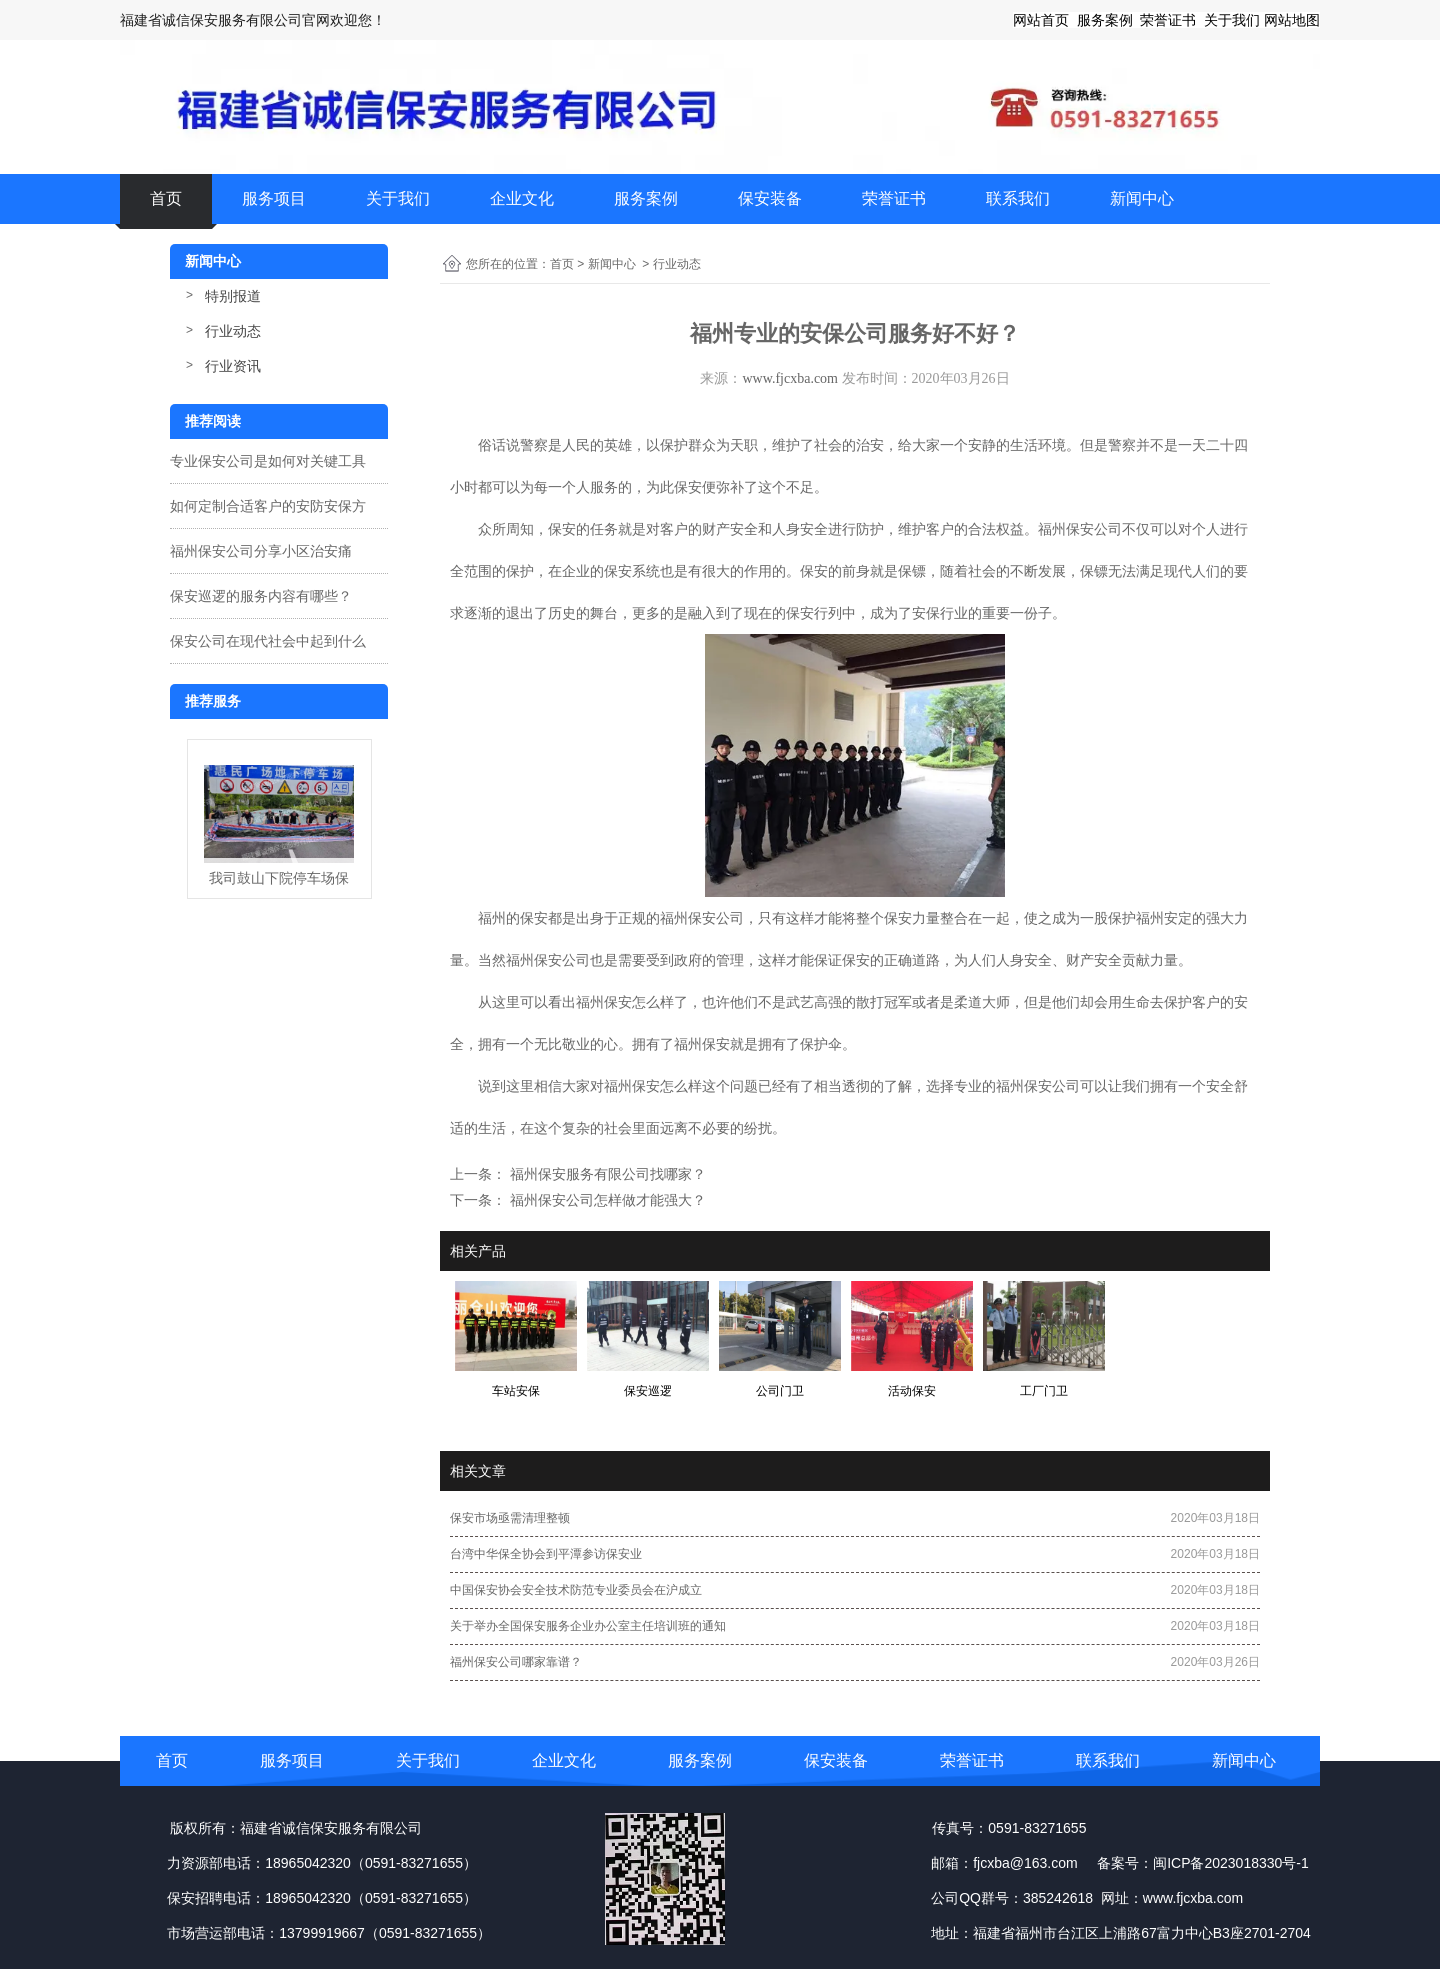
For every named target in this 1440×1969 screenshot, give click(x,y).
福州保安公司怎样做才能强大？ (606, 1200)
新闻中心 (1142, 198)
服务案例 (646, 198)
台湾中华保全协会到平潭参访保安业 (546, 1554)
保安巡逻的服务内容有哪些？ (261, 596)
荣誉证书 (894, 198)
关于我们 (398, 198)
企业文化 (522, 198)
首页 (166, 198)
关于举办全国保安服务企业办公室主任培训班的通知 (588, 1626)
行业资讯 (233, 366)
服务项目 (274, 198)
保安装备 (770, 198)
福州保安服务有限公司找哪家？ (606, 1174)
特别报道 (233, 296)
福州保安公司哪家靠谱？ (516, 1662)
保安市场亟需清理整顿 (510, 1518)
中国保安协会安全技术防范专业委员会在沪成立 (576, 1590)
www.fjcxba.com (790, 378)
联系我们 (1018, 198)
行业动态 (233, 331)
